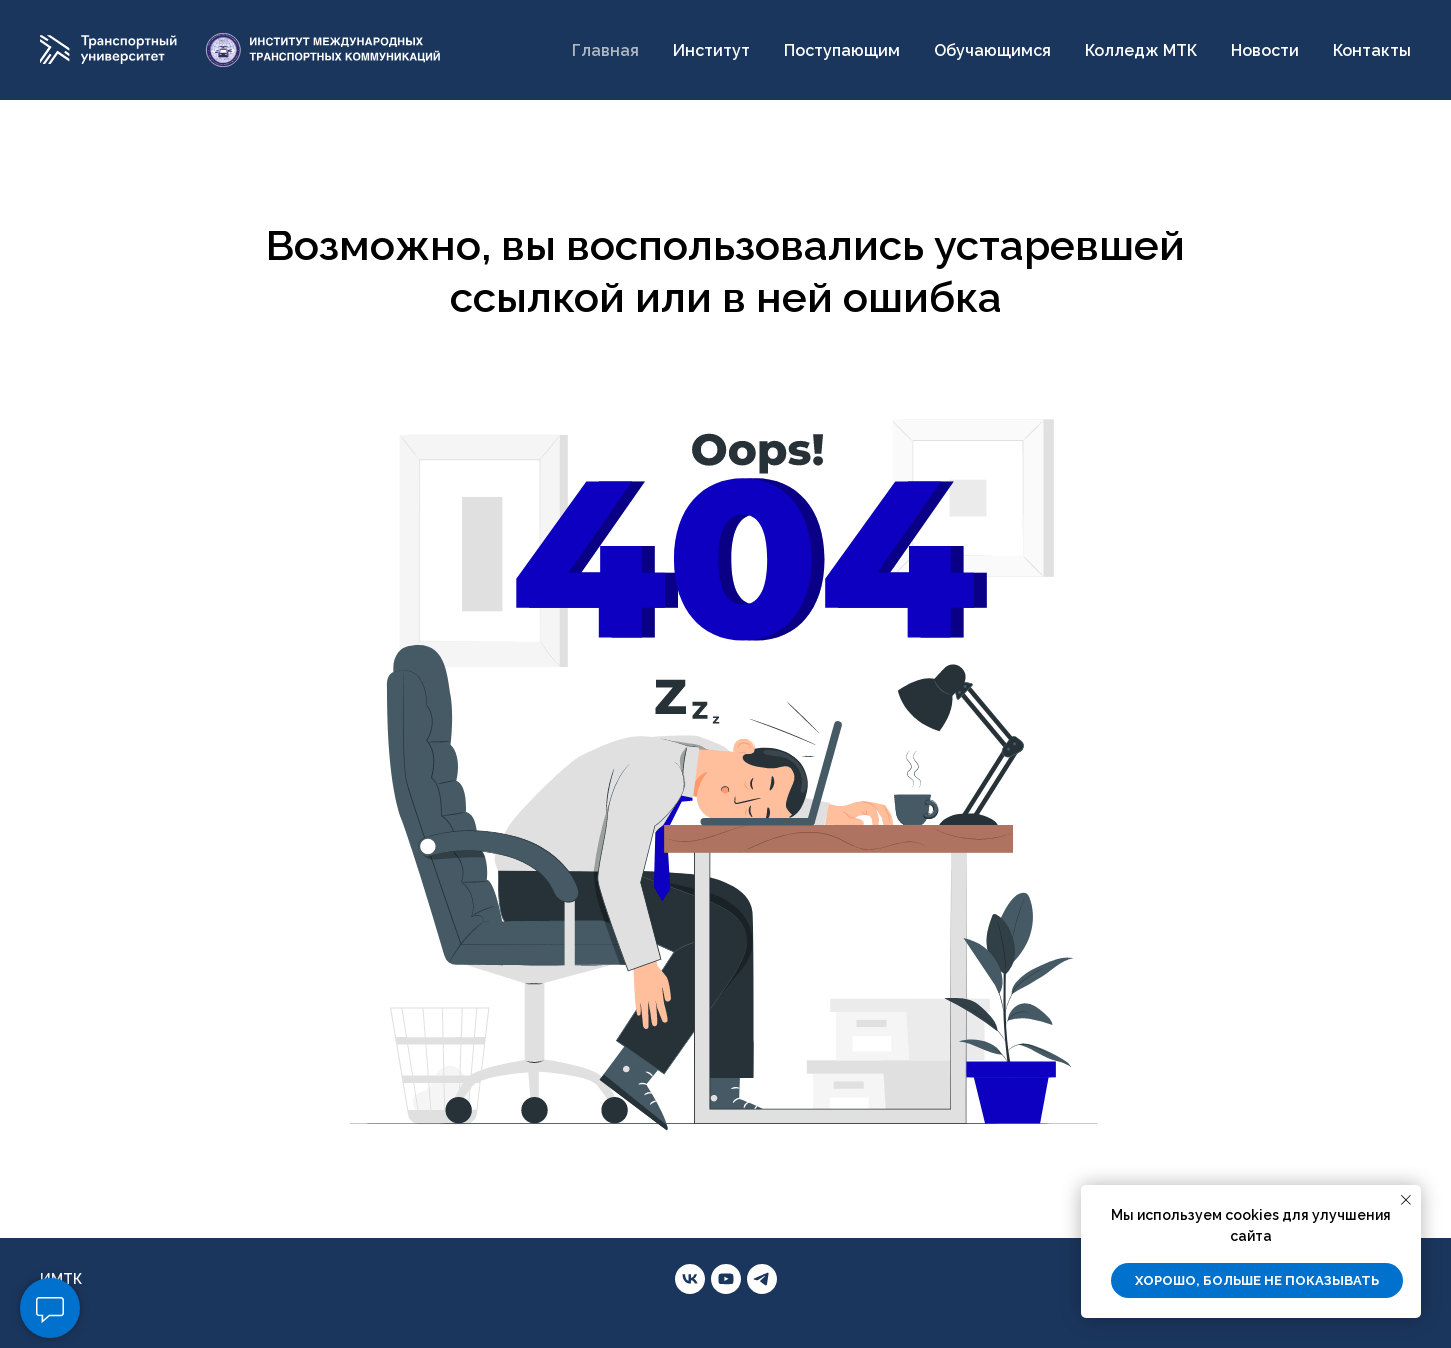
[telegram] (762, 1279)
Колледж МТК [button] (1141, 50)
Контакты (1372, 50)
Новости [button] (1265, 50)
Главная (605, 50)
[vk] (690, 1279)
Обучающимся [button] (992, 50)
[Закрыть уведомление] (1406, 1200)
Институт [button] (711, 50)
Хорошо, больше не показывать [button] (1257, 1280)
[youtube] (726, 1279)
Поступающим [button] (842, 50)
